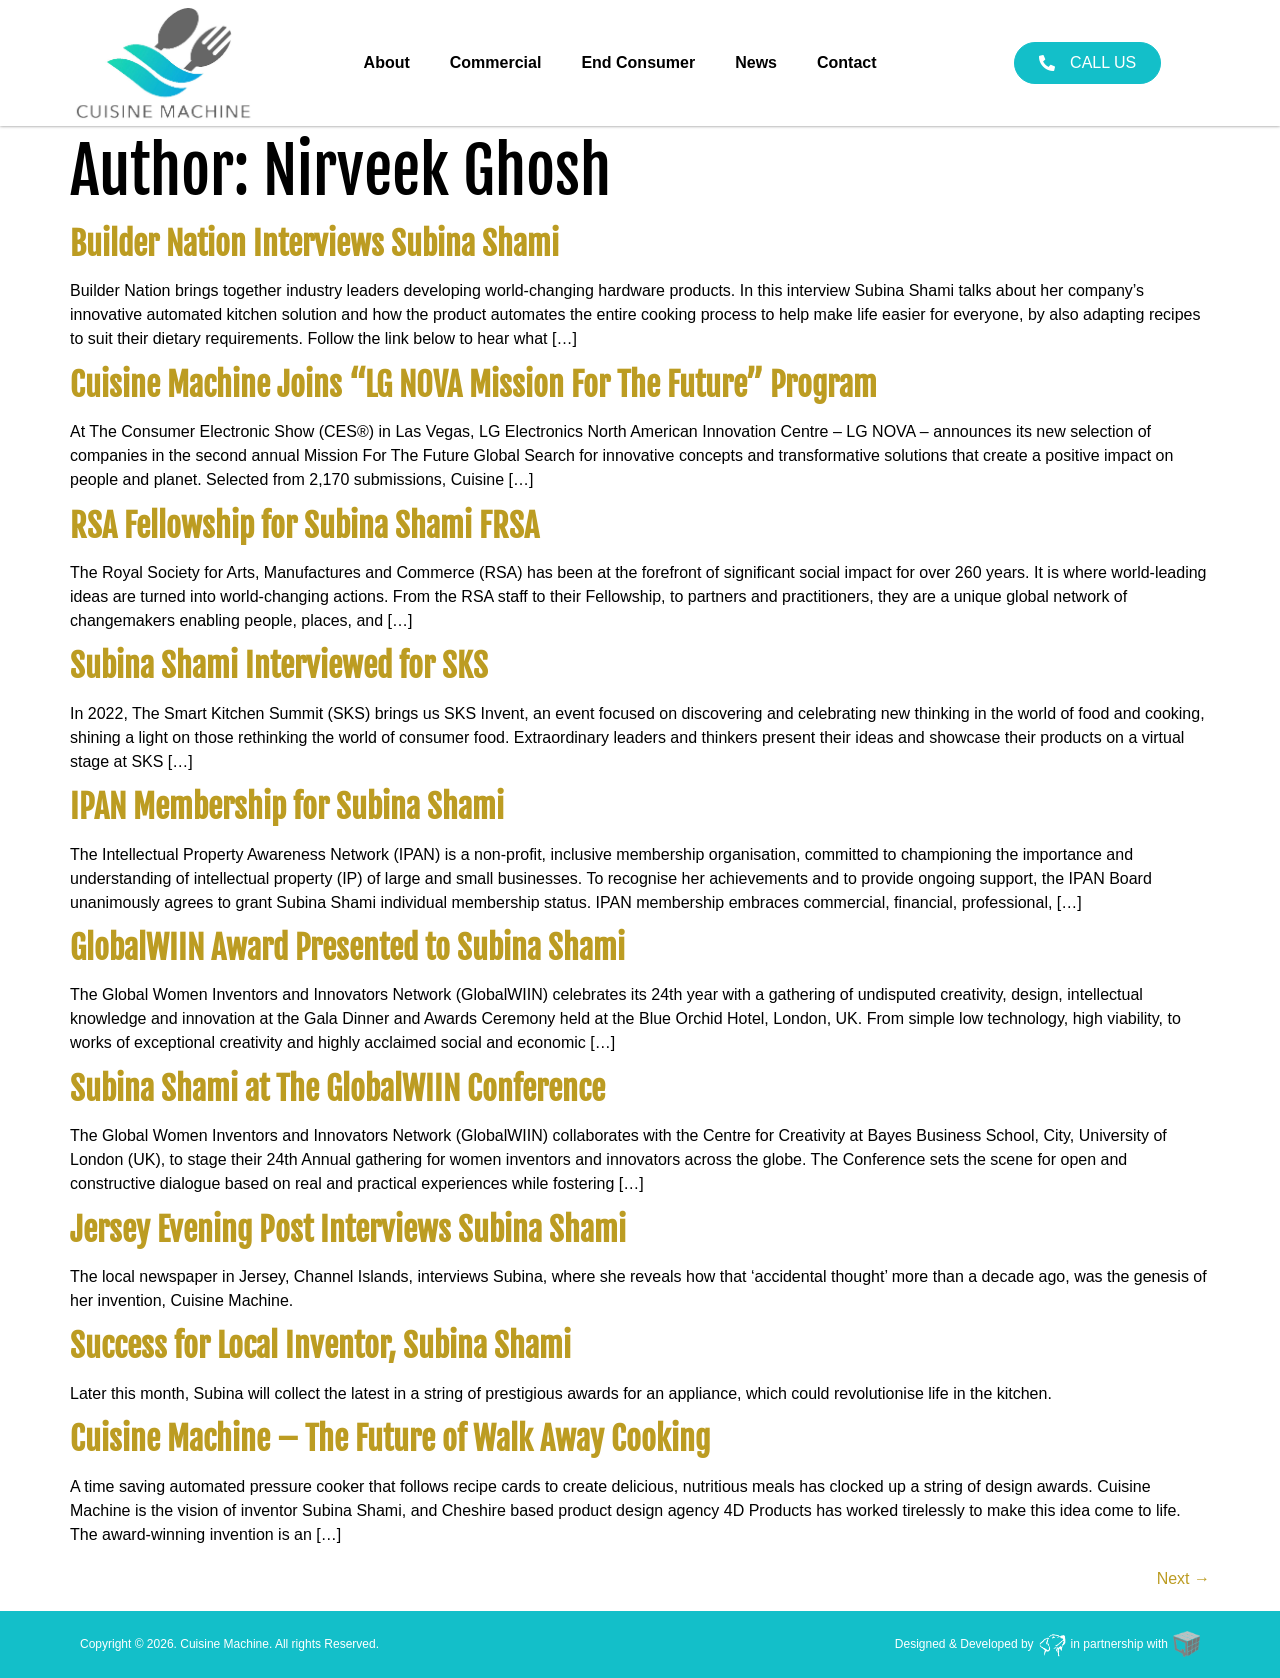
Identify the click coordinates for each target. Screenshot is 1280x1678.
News (756, 62)
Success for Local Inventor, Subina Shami (320, 1346)
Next (1183, 1578)
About (387, 62)
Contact (847, 62)
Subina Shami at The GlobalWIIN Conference (337, 1089)
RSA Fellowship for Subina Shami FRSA (304, 526)
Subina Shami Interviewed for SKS (279, 666)
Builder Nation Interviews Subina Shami (314, 244)
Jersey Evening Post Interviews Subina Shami (348, 1230)
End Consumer (638, 62)
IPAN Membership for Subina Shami (287, 807)
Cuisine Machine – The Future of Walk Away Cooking (390, 1439)
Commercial (496, 62)
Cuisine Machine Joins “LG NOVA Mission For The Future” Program (473, 385)
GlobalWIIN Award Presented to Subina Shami (347, 948)
